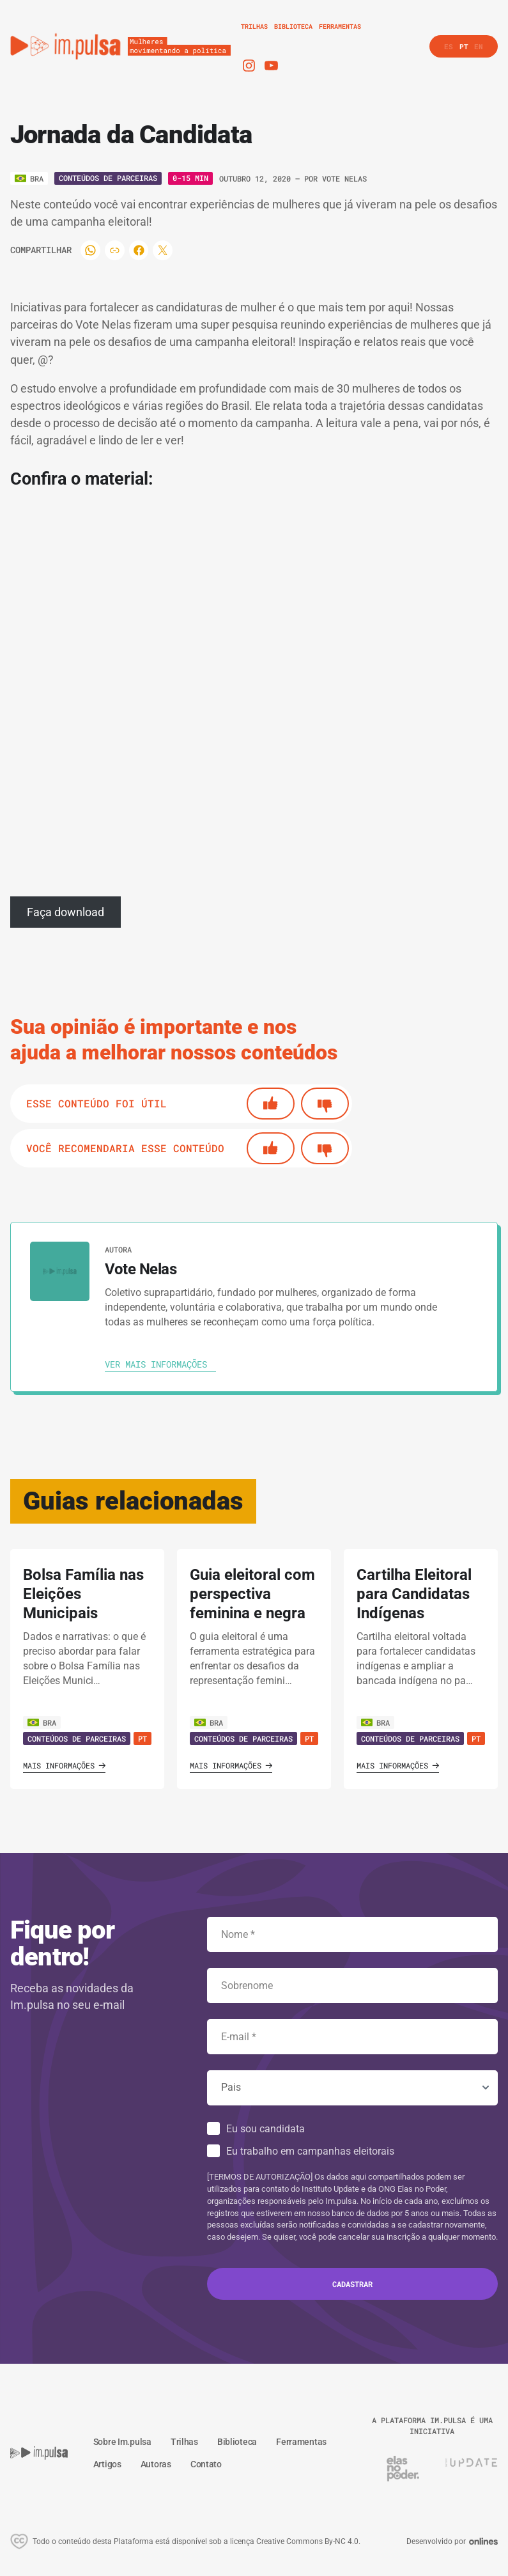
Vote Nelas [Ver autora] (344, 178)
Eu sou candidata (265, 2129)
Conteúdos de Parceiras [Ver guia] (76, 1738)
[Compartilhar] (91, 250)
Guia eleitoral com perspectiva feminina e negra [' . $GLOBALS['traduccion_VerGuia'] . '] (252, 1594)
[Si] (271, 1104)
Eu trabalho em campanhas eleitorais (310, 2151)
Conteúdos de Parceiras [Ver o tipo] (108, 178)
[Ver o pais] (29, 178)
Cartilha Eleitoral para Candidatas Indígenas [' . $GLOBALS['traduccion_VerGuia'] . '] (414, 1594)
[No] (325, 1104)
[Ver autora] (59, 1271)
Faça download (65, 912)
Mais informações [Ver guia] (64, 1765)
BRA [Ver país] (41, 1722)
